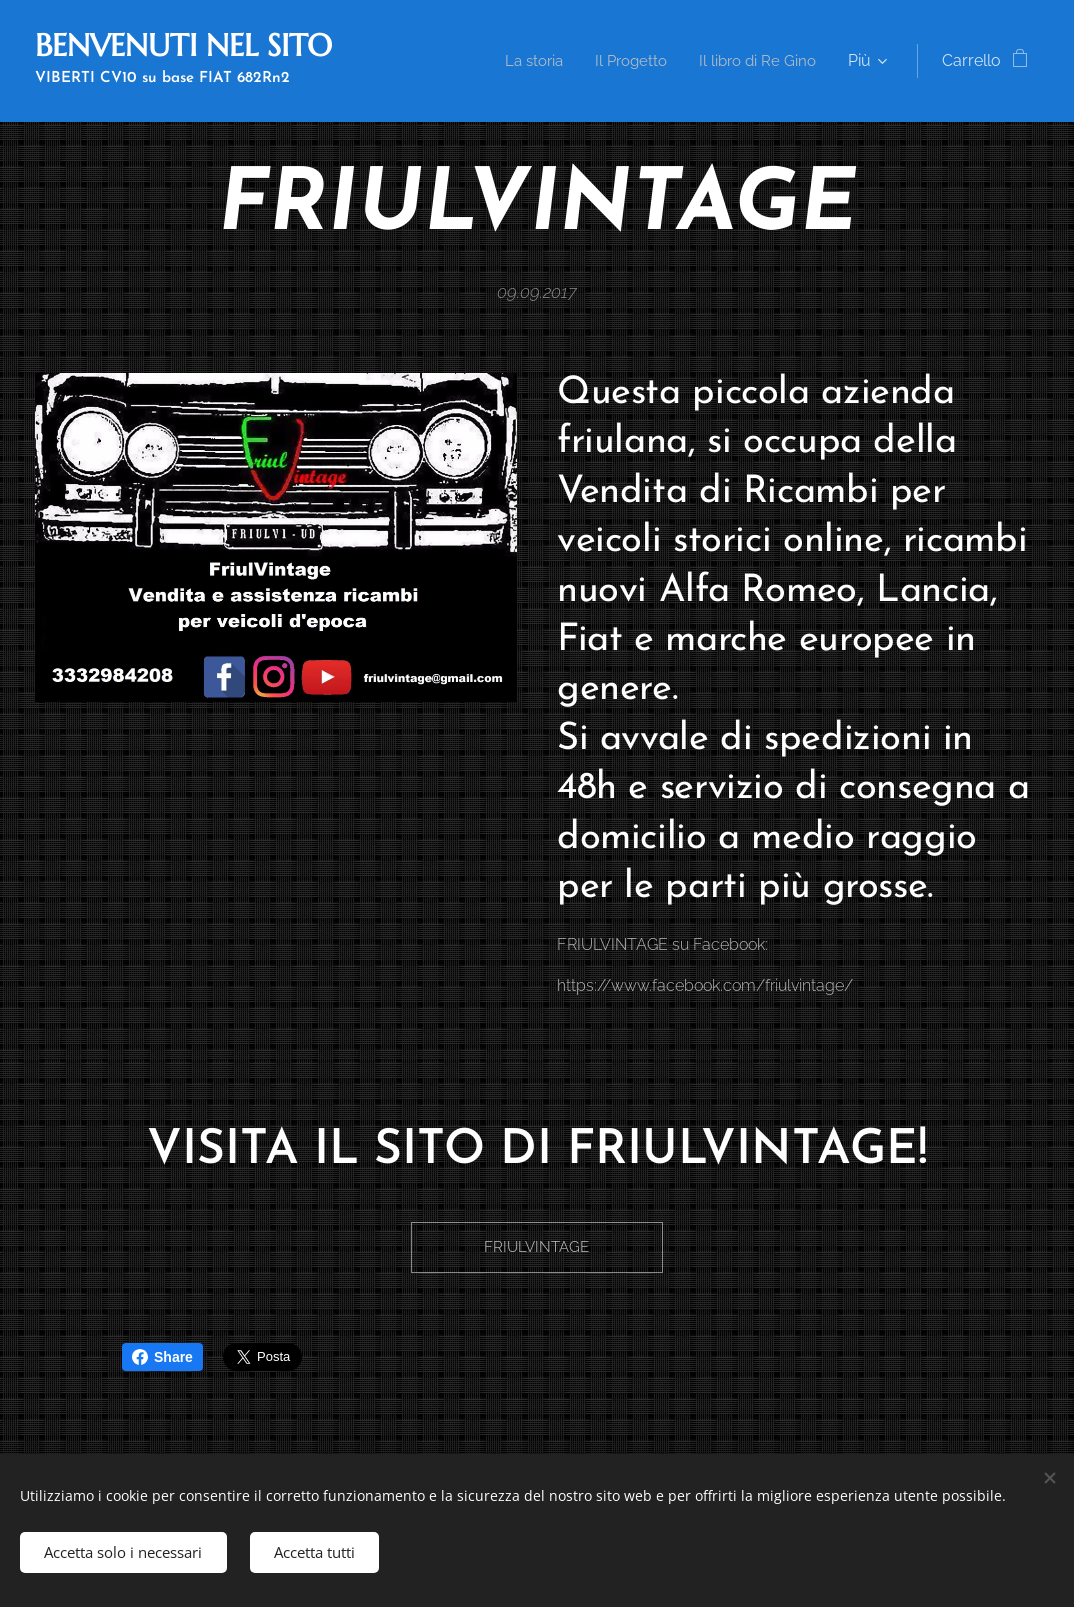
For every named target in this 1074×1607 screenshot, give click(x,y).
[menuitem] (681, 61)
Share (162, 1357)
